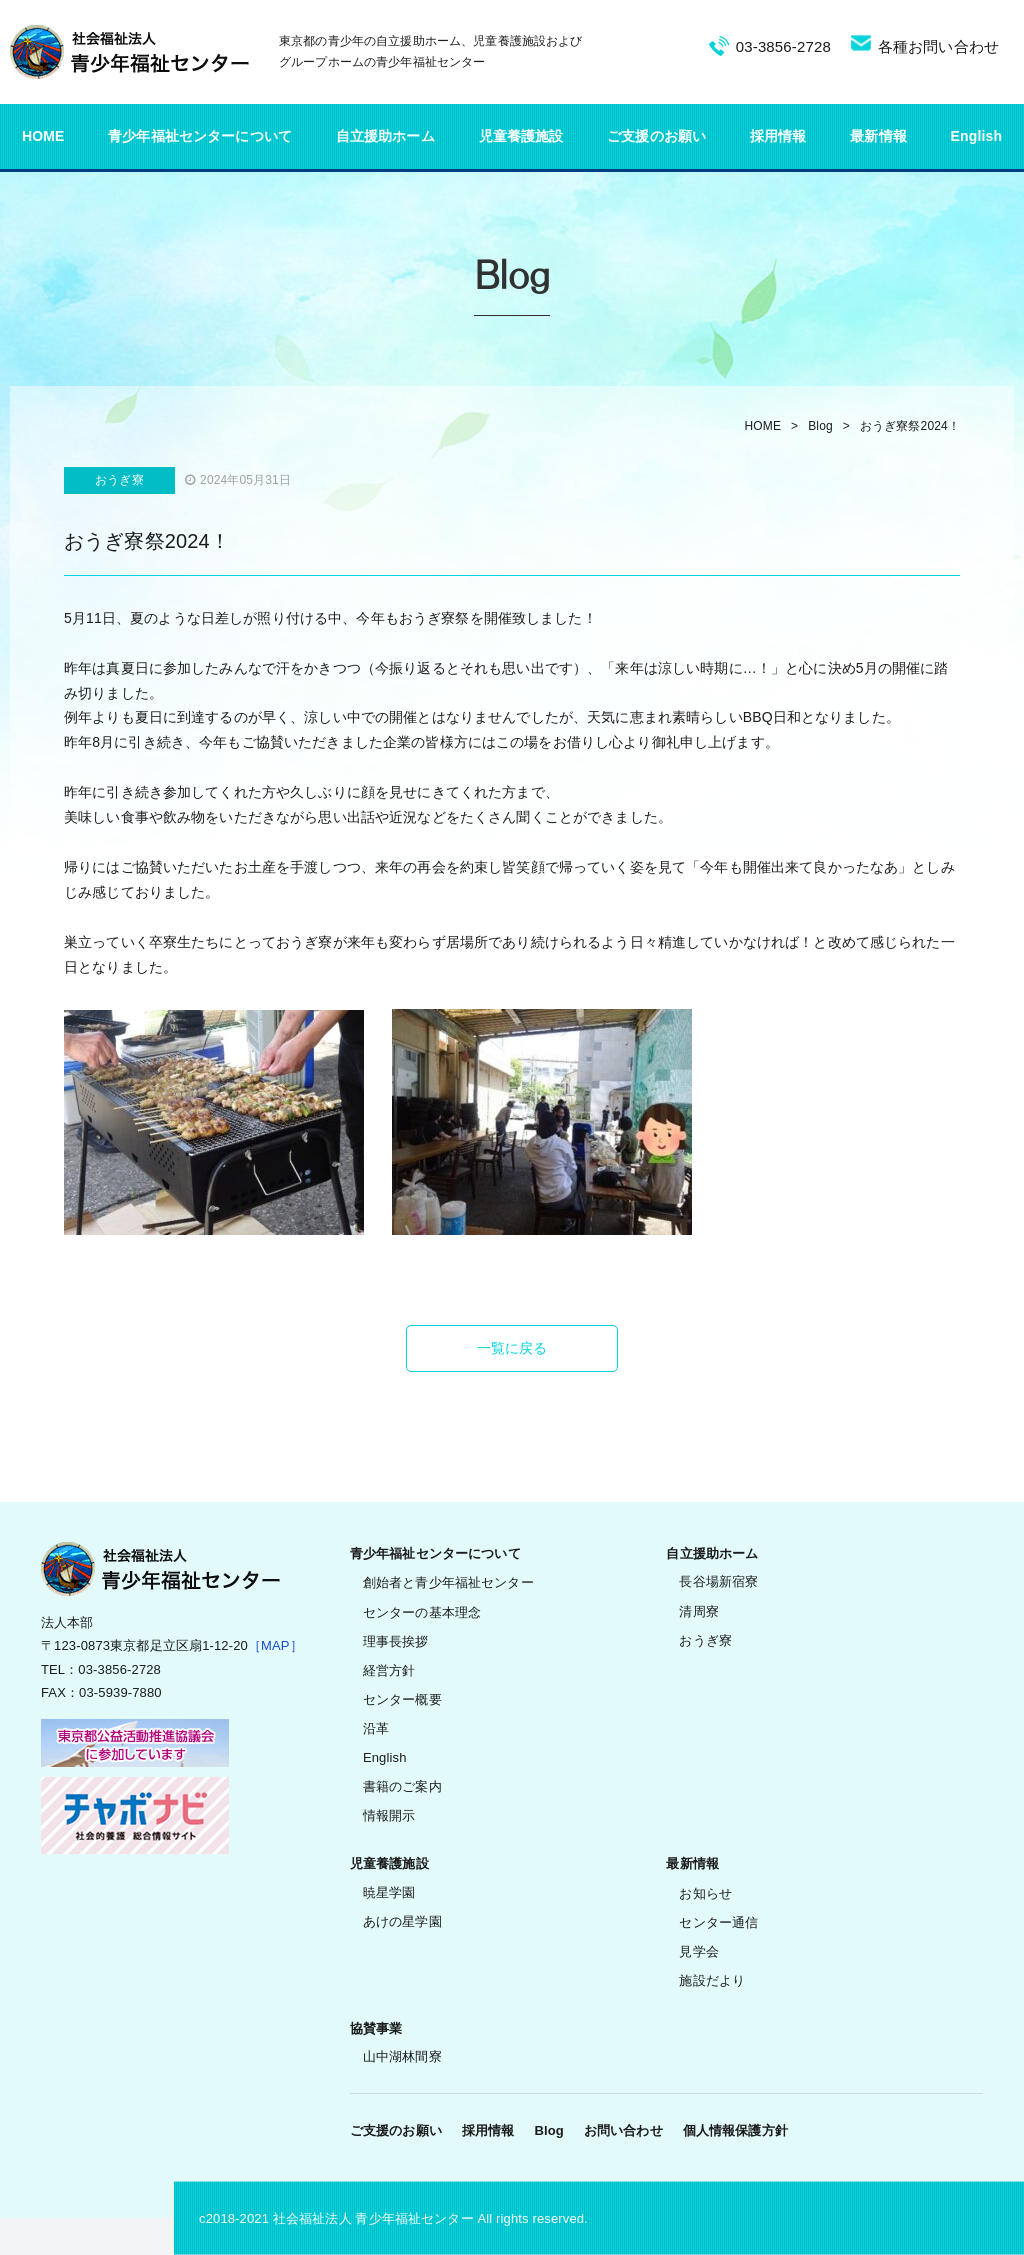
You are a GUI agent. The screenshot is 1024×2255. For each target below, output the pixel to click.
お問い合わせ (623, 2130)
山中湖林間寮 (402, 2056)
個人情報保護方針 (735, 2130)
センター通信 (718, 1922)
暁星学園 (389, 1892)
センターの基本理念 (422, 1612)
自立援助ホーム (385, 136)
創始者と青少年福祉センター (448, 1582)
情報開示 (389, 1815)
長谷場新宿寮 (718, 1581)
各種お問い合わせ (938, 46)
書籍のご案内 (402, 1786)
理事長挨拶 (396, 1641)
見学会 (698, 1951)
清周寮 (698, 1611)
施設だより (712, 1980)
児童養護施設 (521, 136)
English (977, 136)
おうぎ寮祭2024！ (910, 426)
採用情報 (778, 136)
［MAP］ (275, 1645)
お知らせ (705, 1893)
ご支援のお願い (656, 136)
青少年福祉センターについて (200, 136)
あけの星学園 (402, 1921)
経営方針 (389, 1670)
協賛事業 (376, 2028)
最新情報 (878, 136)
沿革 (376, 1728)
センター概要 (402, 1699)
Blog (820, 426)
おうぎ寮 (705, 1640)
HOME (43, 136)
